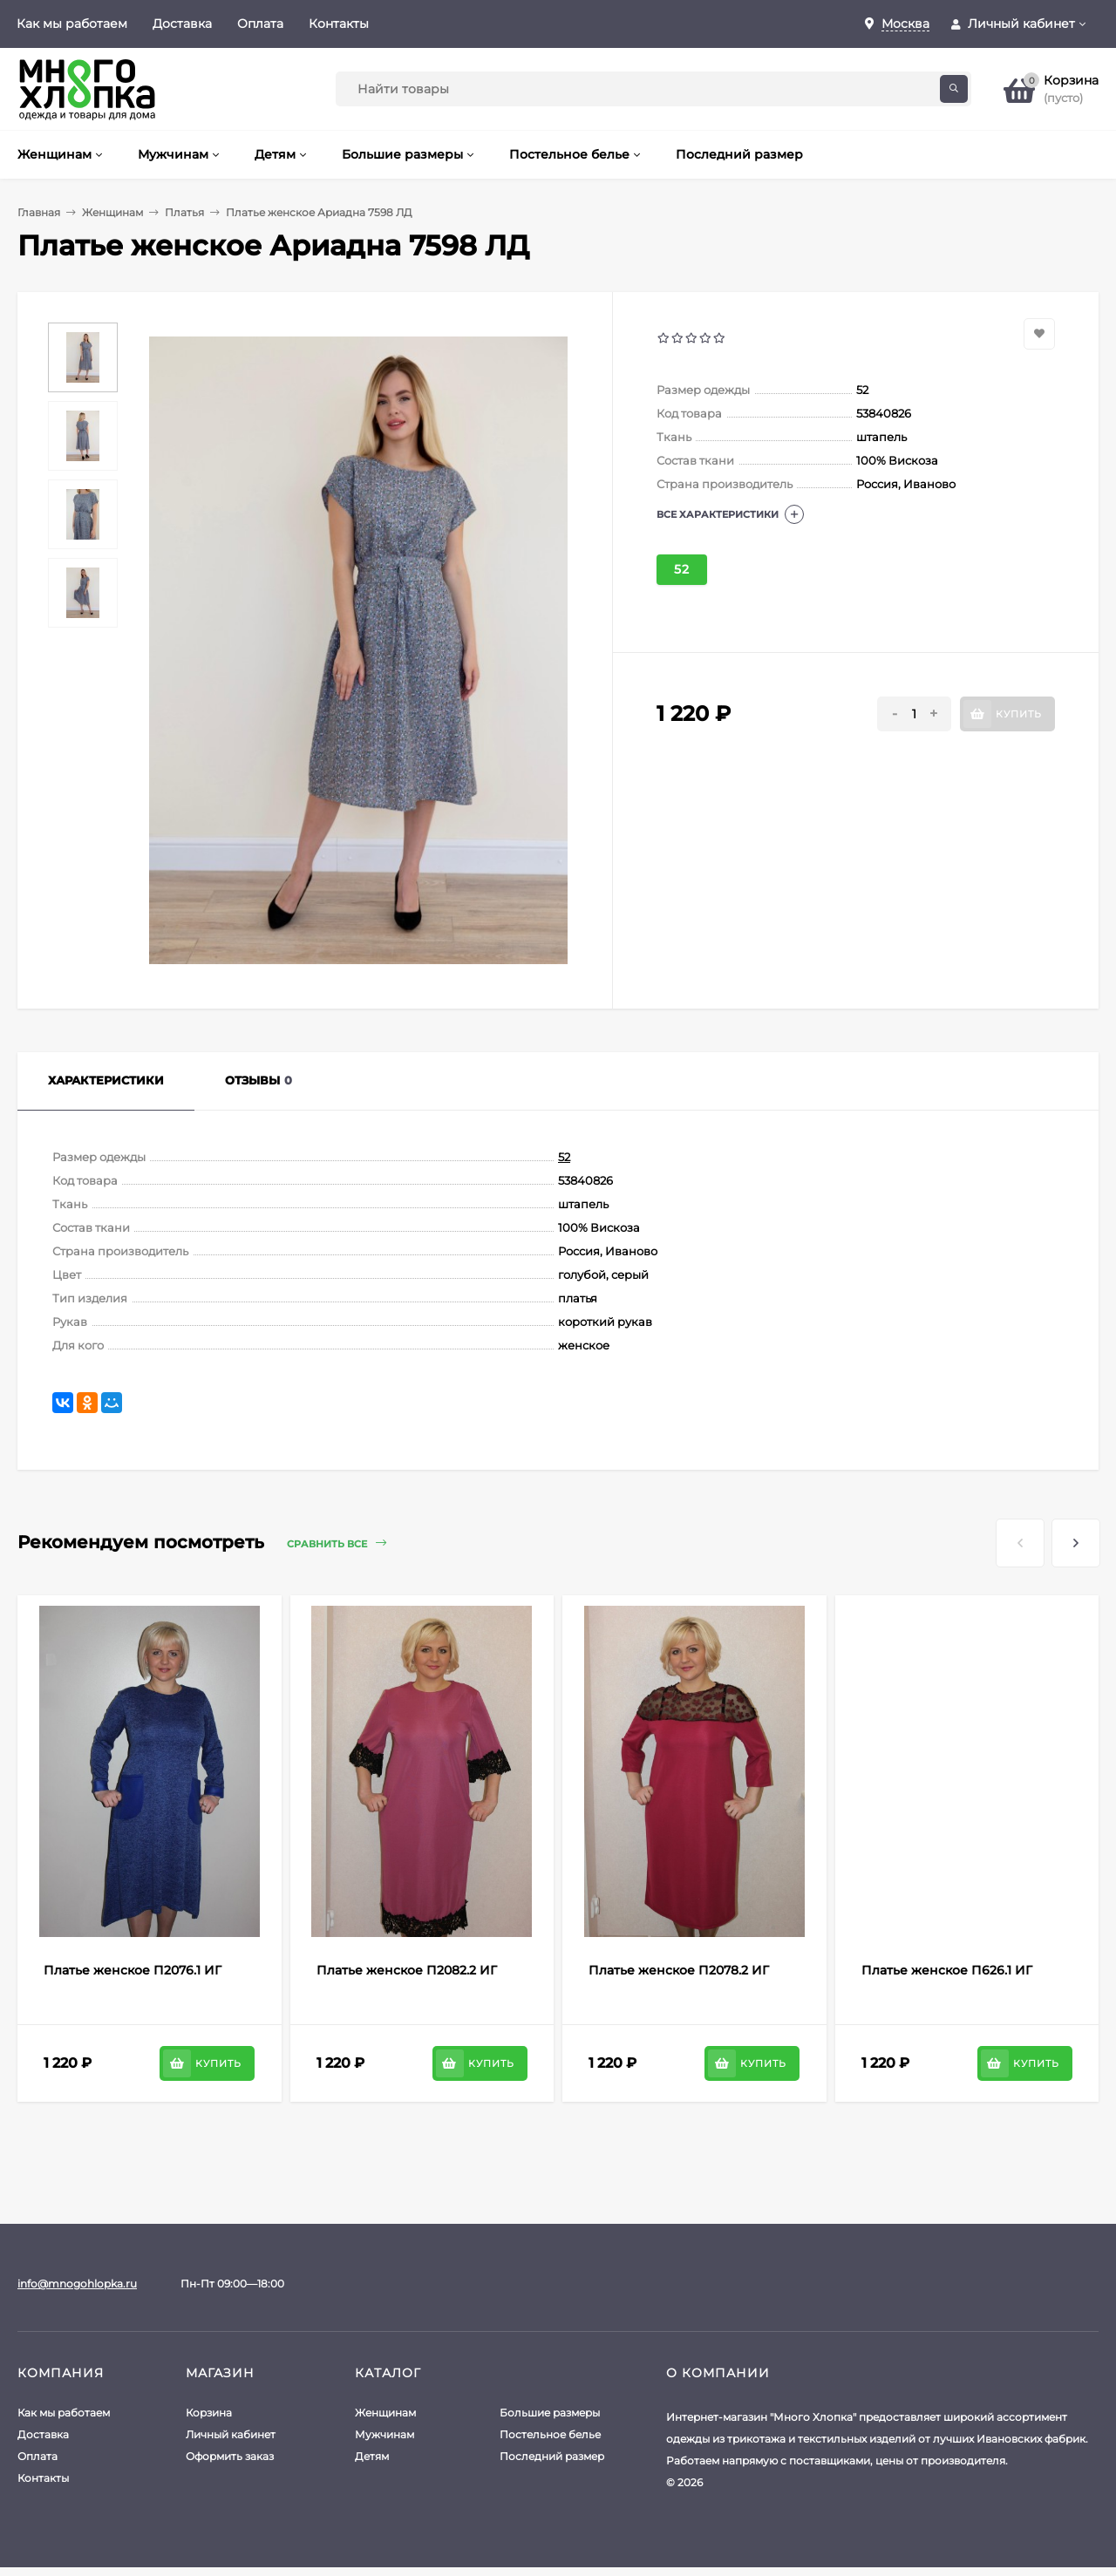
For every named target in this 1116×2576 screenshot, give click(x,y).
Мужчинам (384, 2434)
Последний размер (552, 2456)
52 (682, 569)
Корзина (209, 2412)
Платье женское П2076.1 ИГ (132, 1970)
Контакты (339, 23)
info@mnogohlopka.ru (77, 2283)
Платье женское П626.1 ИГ (946, 1970)
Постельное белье (550, 2434)
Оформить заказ (230, 2456)
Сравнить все (336, 1543)
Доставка (182, 23)
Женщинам (112, 212)
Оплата (260, 23)
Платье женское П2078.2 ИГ (679, 1970)
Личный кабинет (231, 2434)
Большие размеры (550, 2412)
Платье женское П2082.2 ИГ (406, 1970)
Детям (372, 2456)
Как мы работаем (72, 23)
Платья (184, 212)
